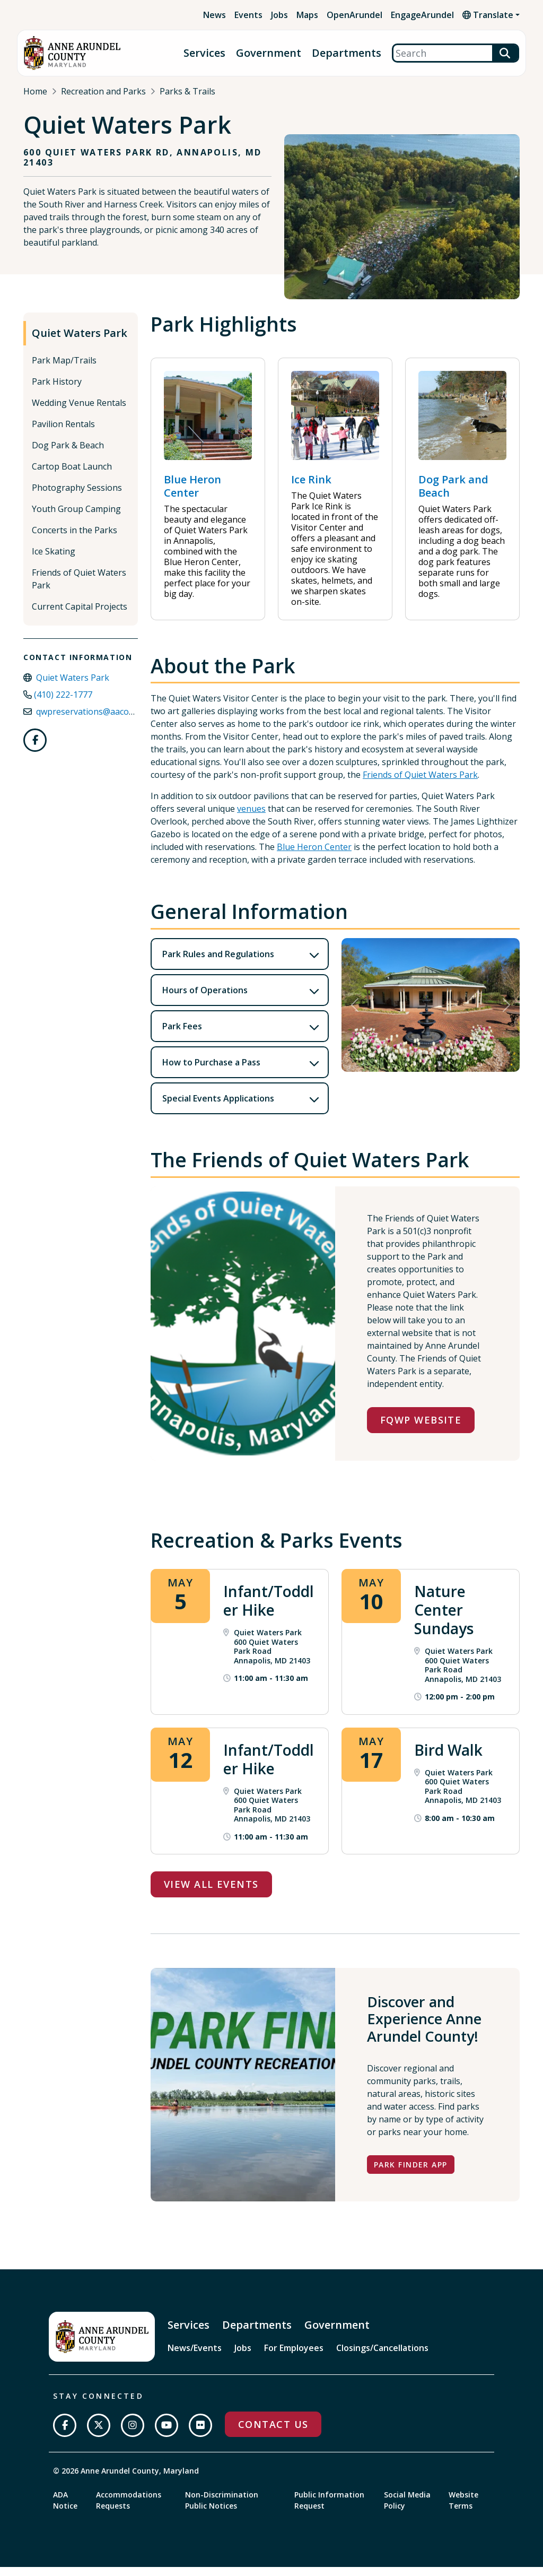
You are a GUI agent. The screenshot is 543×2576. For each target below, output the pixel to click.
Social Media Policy (407, 2509)
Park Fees (182, 1035)
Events (248, 15)
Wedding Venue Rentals (79, 412)
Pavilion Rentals (63, 433)
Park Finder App (411, 2174)
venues (251, 817)
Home (35, 91)
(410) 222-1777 (63, 703)
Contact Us (273, 2432)
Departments (346, 53)
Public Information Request (329, 2509)
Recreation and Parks (103, 91)
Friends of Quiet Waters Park (79, 588)
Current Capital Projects (79, 615)
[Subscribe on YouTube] (166, 2434)
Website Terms (463, 2509)
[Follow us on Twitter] (98, 2434)
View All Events (211, 1893)
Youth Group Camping (76, 518)
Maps (307, 15)
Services (204, 53)
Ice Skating (53, 560)
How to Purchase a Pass (211, 1071)
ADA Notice (65, 2509)
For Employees (293, 2357)
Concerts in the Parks (74, 539)
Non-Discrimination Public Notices (221, 2509)
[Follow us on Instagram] (132, 2434)
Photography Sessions (77, 496)
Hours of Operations (205, 999)
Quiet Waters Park (79, 342)
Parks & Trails (187, 91)
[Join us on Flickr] (200, 2434)
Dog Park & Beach (68, 454)
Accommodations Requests (128, 2509)
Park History (57, 390)
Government (268, 53)
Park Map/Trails (64, 369)
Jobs (279, 15)
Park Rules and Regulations (218, 963)
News (214, 15)
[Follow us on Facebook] (35, 749)
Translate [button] (487, 15)
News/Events (195, 2357)
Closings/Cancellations (382, 2357)
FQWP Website (420, 1429)
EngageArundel (422, 15)
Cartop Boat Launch (72, 475)
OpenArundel (354, 15)
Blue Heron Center (314, 856)
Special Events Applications (218, 1107)
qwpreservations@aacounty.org (99, 720)
